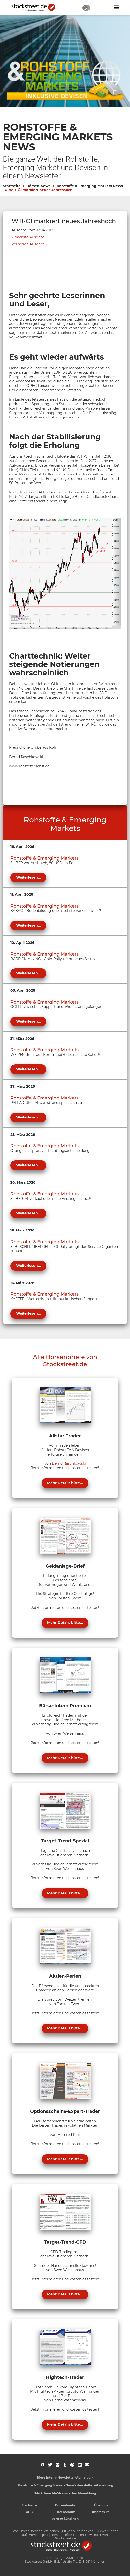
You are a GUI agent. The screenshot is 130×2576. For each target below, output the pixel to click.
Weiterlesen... (28, 877)
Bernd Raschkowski (69, 1463)
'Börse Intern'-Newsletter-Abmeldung (65, 2477)
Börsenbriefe (65, 2505)
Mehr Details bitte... (65, 1483)
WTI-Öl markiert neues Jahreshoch (41, 190)
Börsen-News (38, 186)
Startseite (12, 186)
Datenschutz (65, 2512)
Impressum (101, 2512)
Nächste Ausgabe (29, 237)
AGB (29, 2512)
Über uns (101, 2505)
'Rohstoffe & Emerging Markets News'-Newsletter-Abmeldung (65, 2485)
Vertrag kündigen (65, 2518)
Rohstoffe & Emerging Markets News (90, 186)
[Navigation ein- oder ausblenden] (116, 7)
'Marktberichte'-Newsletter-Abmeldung (65, 2493)
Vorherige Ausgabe (28, 244)
